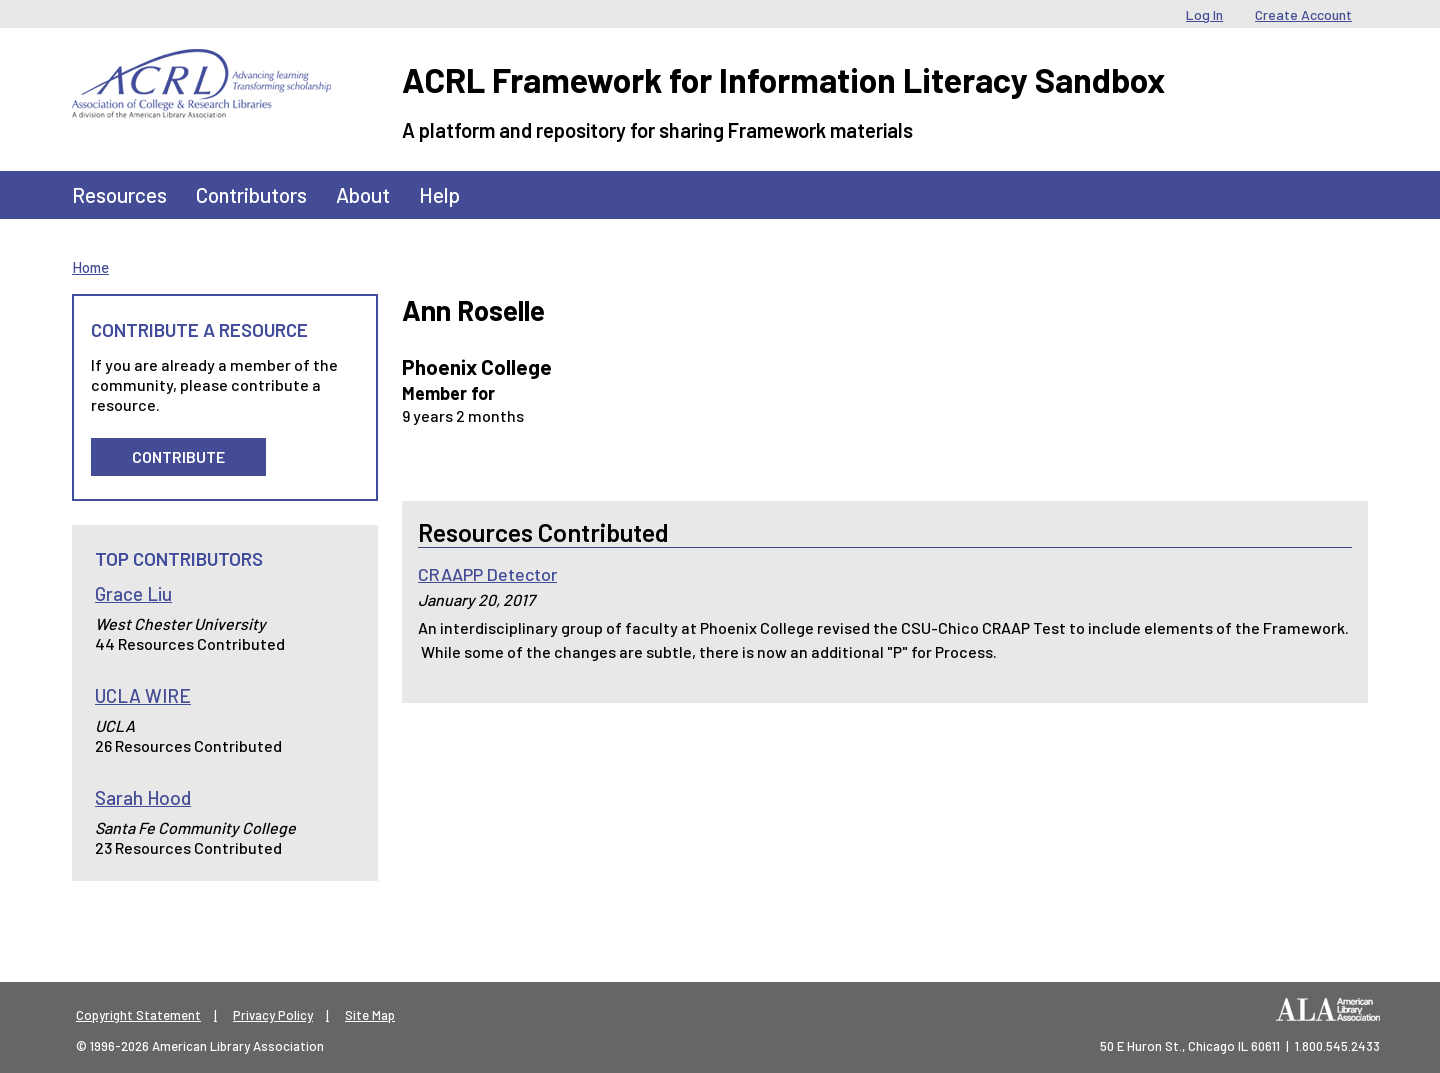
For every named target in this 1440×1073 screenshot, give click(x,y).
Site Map (370, 1015)
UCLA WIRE (143, 695)
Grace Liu (133, 593)
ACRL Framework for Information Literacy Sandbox (783, 79)
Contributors (251, 194)
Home (90, 267)
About (363, 194)
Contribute (178, 456)
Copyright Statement (138, 1015)
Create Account (1303, 14)
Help (439, 194)
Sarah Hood (143, 797)
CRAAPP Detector (487, 574)
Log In (1204, 14)
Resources (119, 194)
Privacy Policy (273, 1015)
